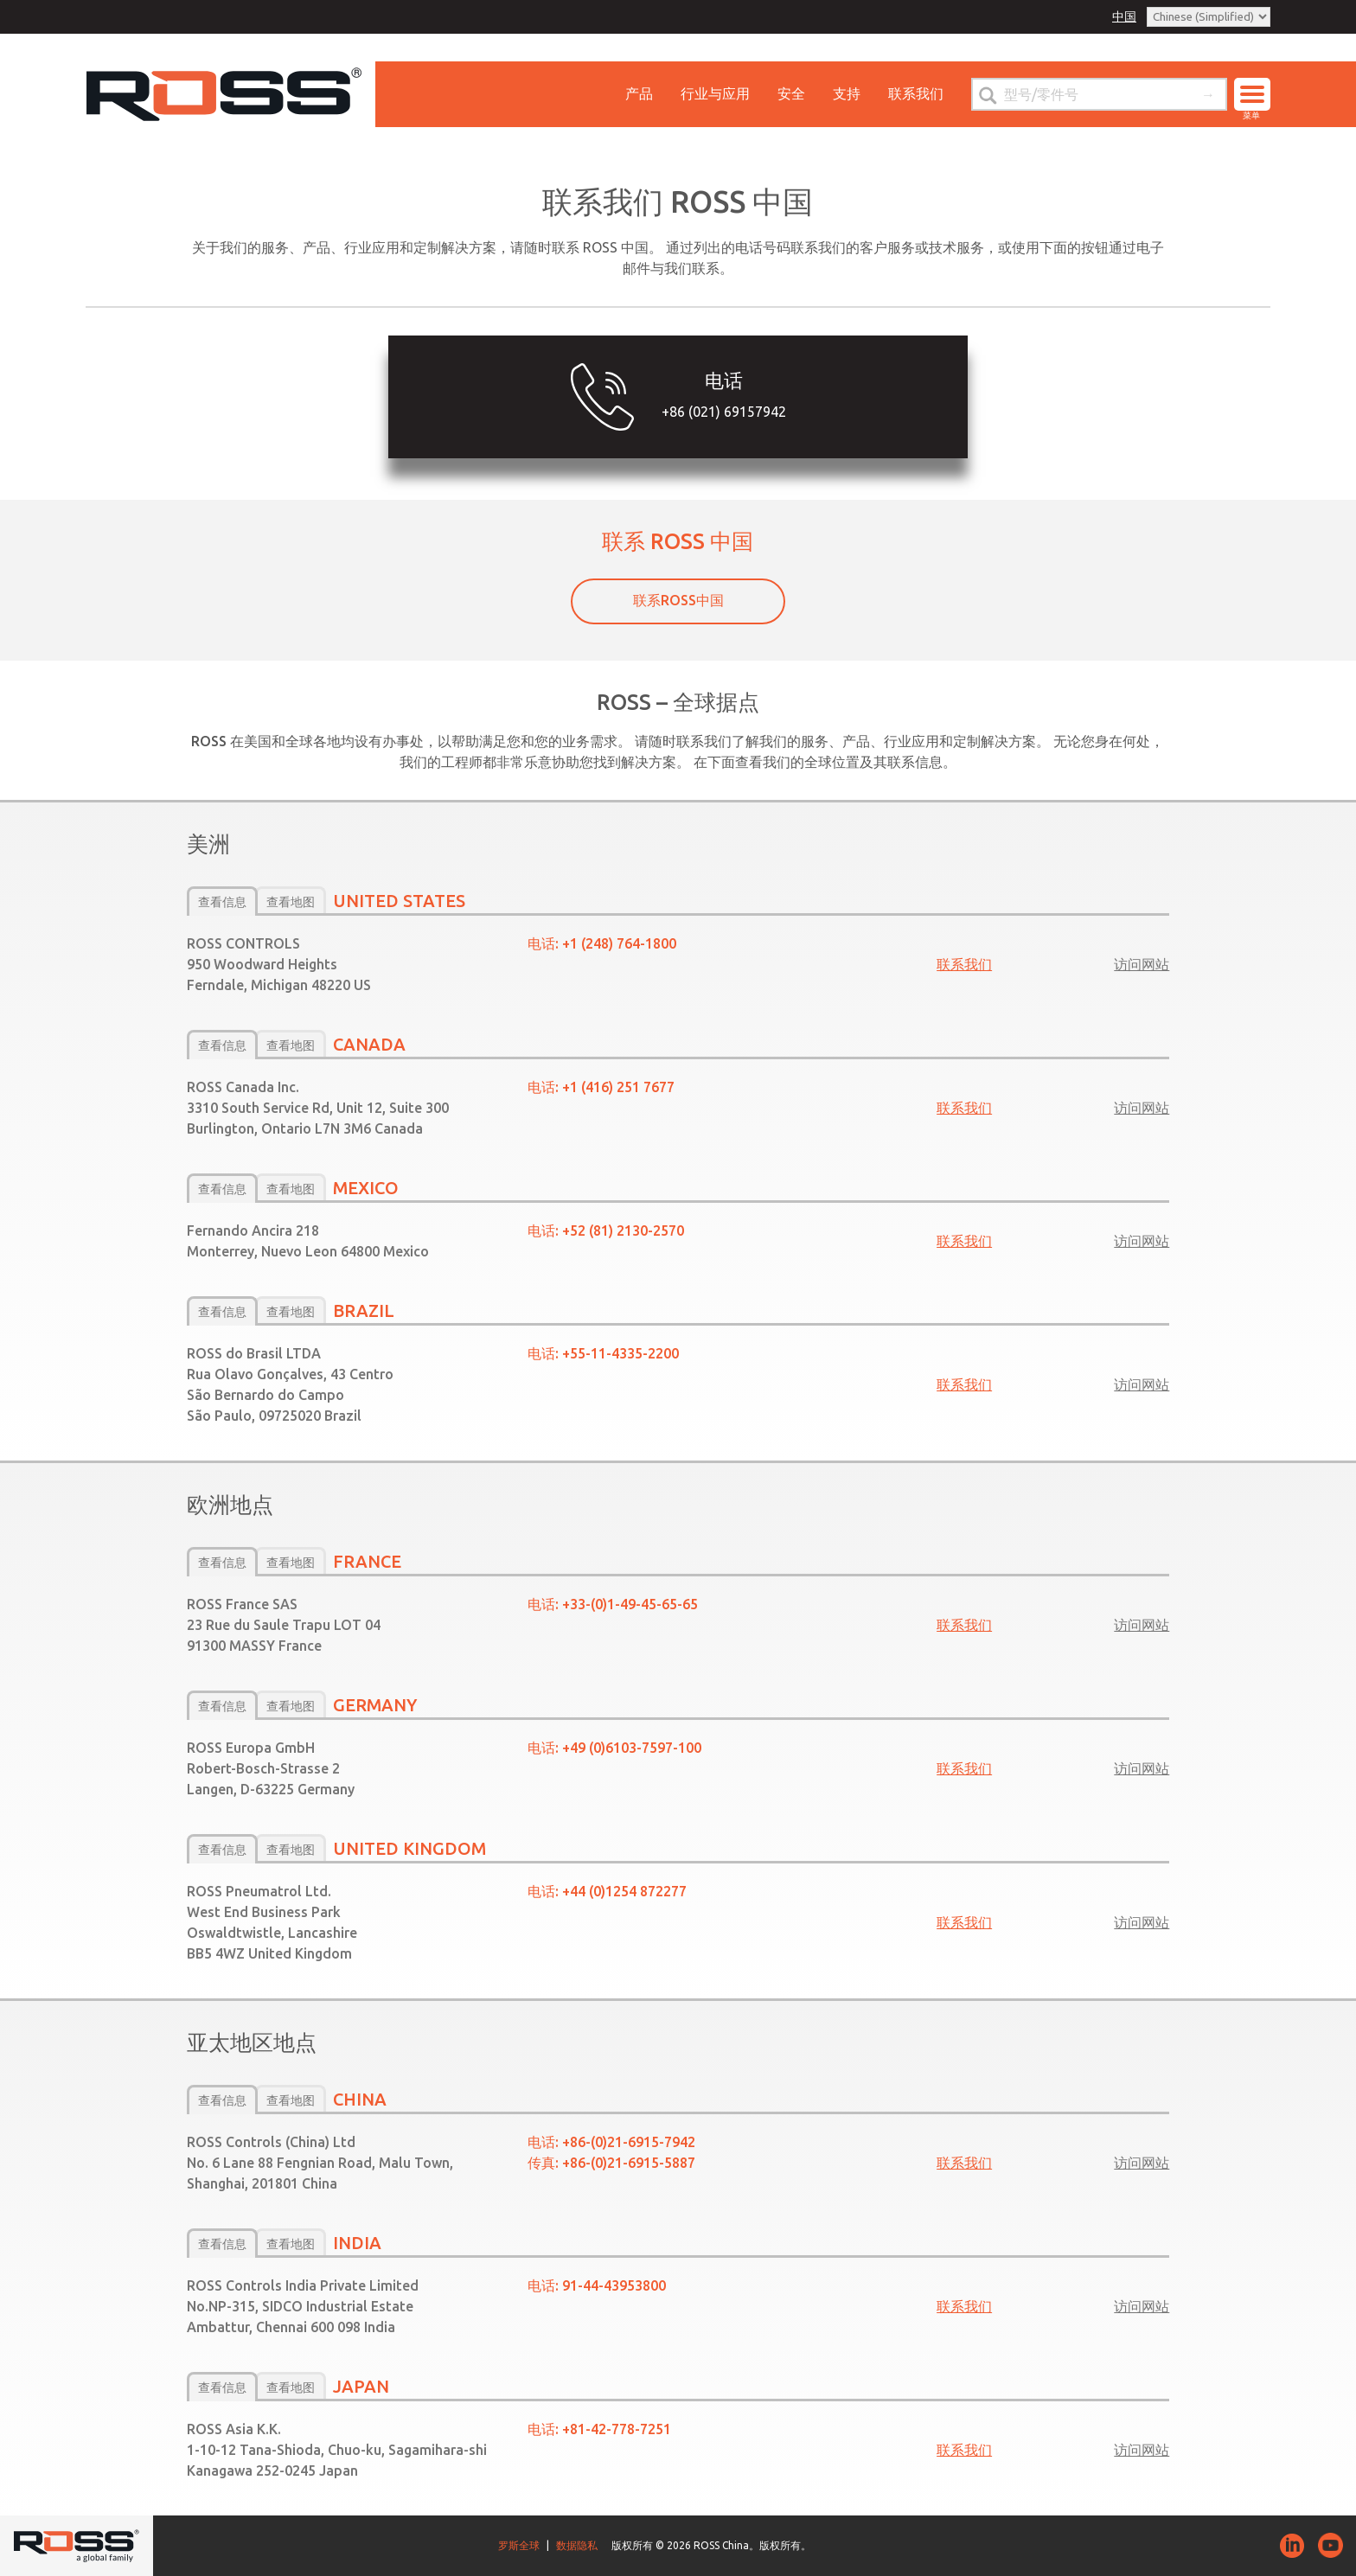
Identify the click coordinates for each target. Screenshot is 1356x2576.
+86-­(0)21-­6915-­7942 (628, 2142)
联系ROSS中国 (678, 600)
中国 (1124, 16)
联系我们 (915, 93)
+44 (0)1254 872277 (624, 1891)
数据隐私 (577, 2545)
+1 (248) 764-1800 (619, 943)
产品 (639, 93)
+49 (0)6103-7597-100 (631, 1747)
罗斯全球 (519, 2545)
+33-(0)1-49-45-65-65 (630, 1604)
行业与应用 (715, 93)
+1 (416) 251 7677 (618, 1087)
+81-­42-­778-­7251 (616, 2429)
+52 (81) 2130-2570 (623, 1230)
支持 (846, 93)
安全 (791, 93)
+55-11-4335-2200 (620, 1353)
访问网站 (1141, 964)
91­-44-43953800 (614, 2285)
